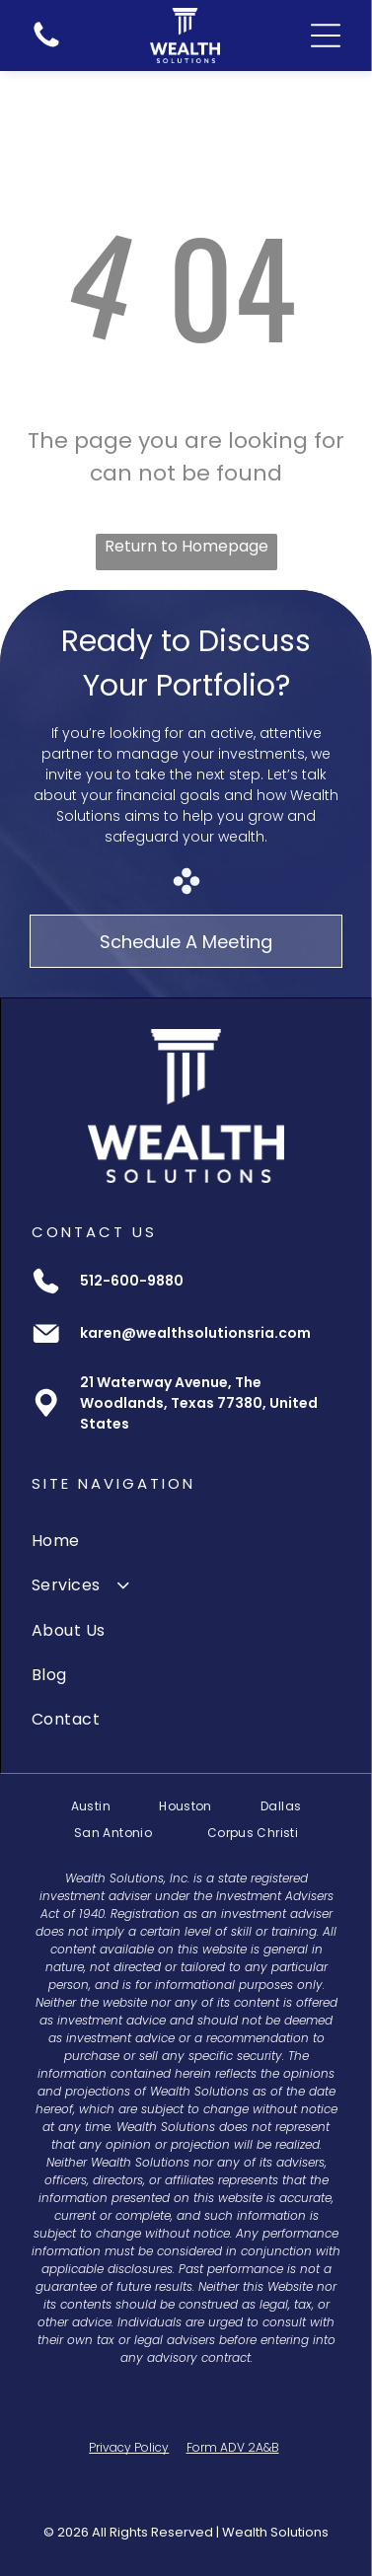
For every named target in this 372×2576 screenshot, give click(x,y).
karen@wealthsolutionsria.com (195, 1333)
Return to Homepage (186, 546)
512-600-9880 (132, 1280)
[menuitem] (186, 1540)
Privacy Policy (129, 2447)
